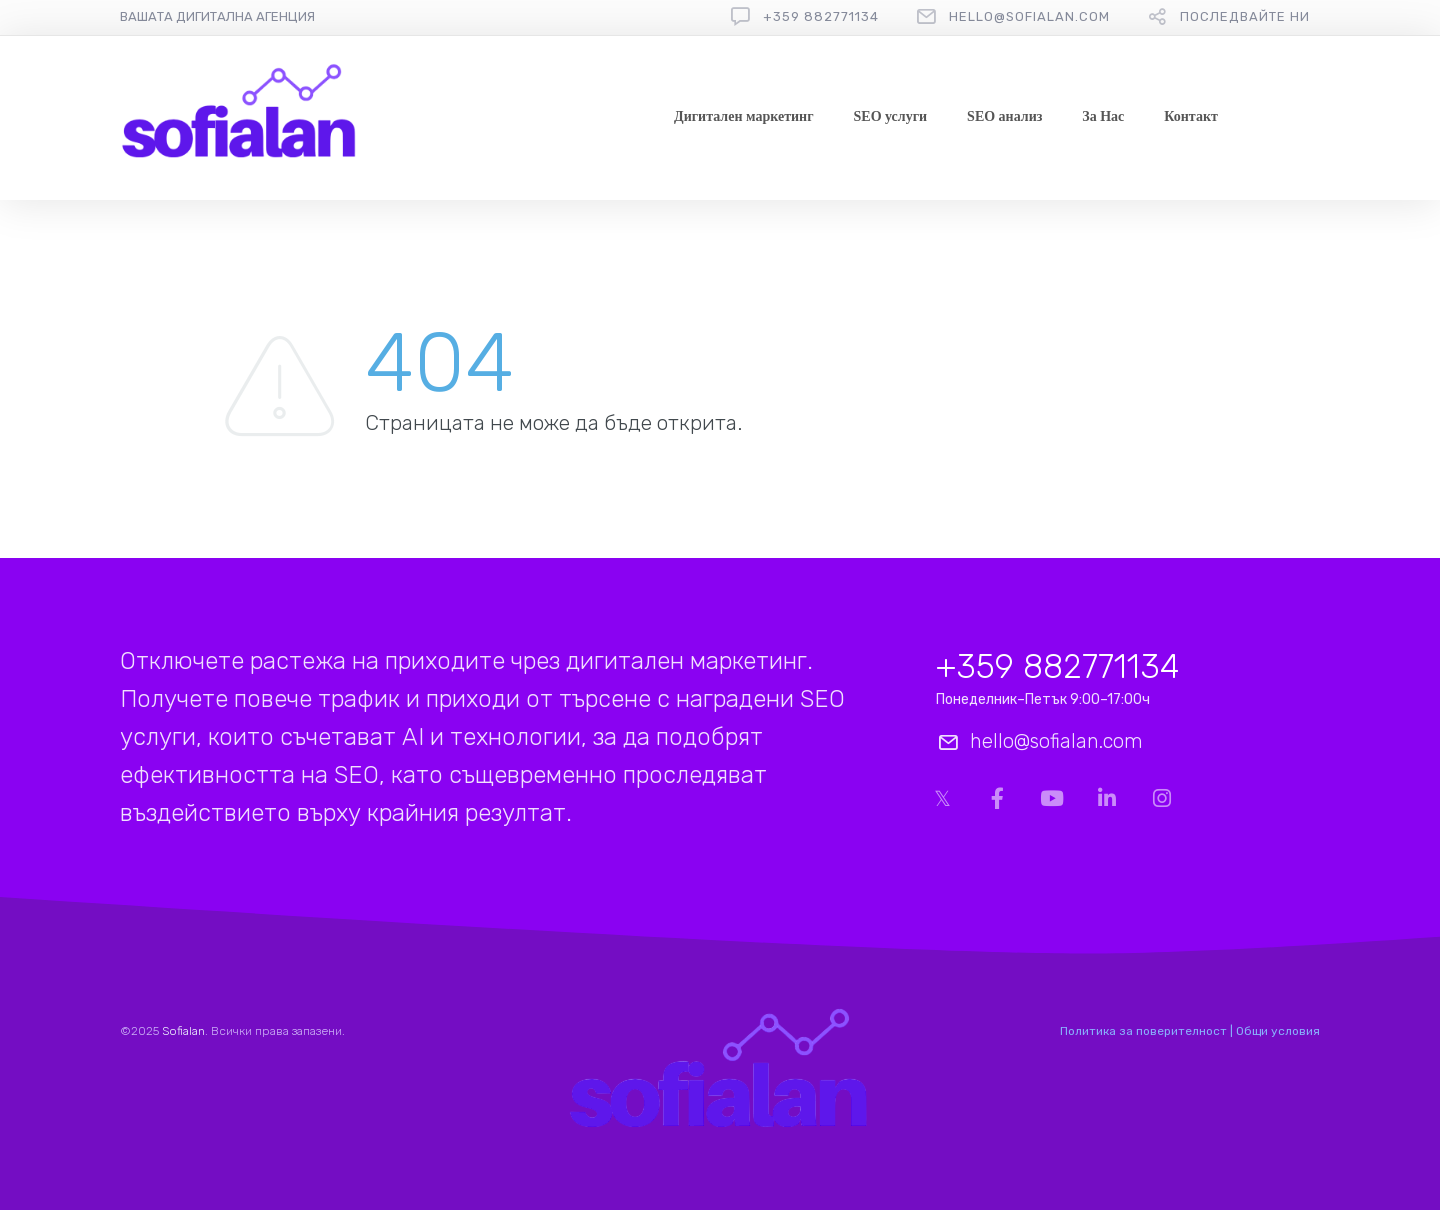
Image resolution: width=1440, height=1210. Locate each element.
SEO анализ (1004, 116)
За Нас (1103, 116)
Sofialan (183, 1031)
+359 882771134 (821, 16)
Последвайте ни (1245, 16)
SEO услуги (891, 116)
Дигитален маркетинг (743, 116)
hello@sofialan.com (1029, 16)
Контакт (1191, 116)
